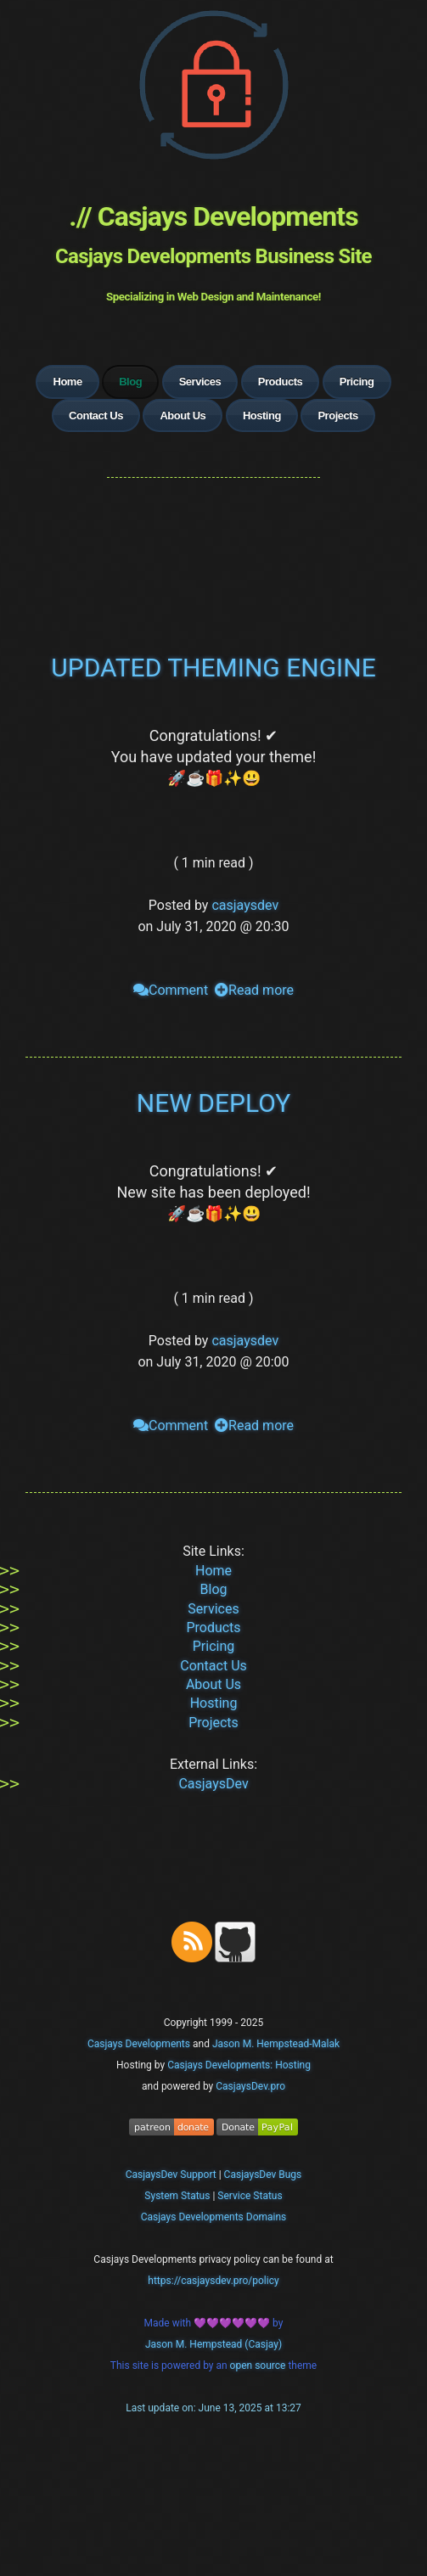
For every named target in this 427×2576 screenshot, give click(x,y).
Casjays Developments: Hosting (239, 2065)
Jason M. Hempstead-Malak (276, 2044)
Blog (214, 1589)
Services (200, 381)
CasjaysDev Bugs (263, 2174)
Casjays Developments (138, 2044)
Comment (170, 990)
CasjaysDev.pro (250, 2086)
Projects (337, 415)
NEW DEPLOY (213, 1103)
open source (259, 2365)
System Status (177, 2196)
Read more (254, 990)
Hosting (262, 415)
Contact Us (96, 415)
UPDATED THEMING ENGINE (213, 667)
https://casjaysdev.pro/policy (213, 2281)
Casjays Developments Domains (214, 2217)
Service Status (249, 2196)
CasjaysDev (213, 1784)
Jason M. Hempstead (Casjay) (213, 2344)
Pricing (357, 381)
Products (280, 381)
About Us (182, 415)
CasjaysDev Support (171, 2174)
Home (67, 381)
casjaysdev (244, 905)
